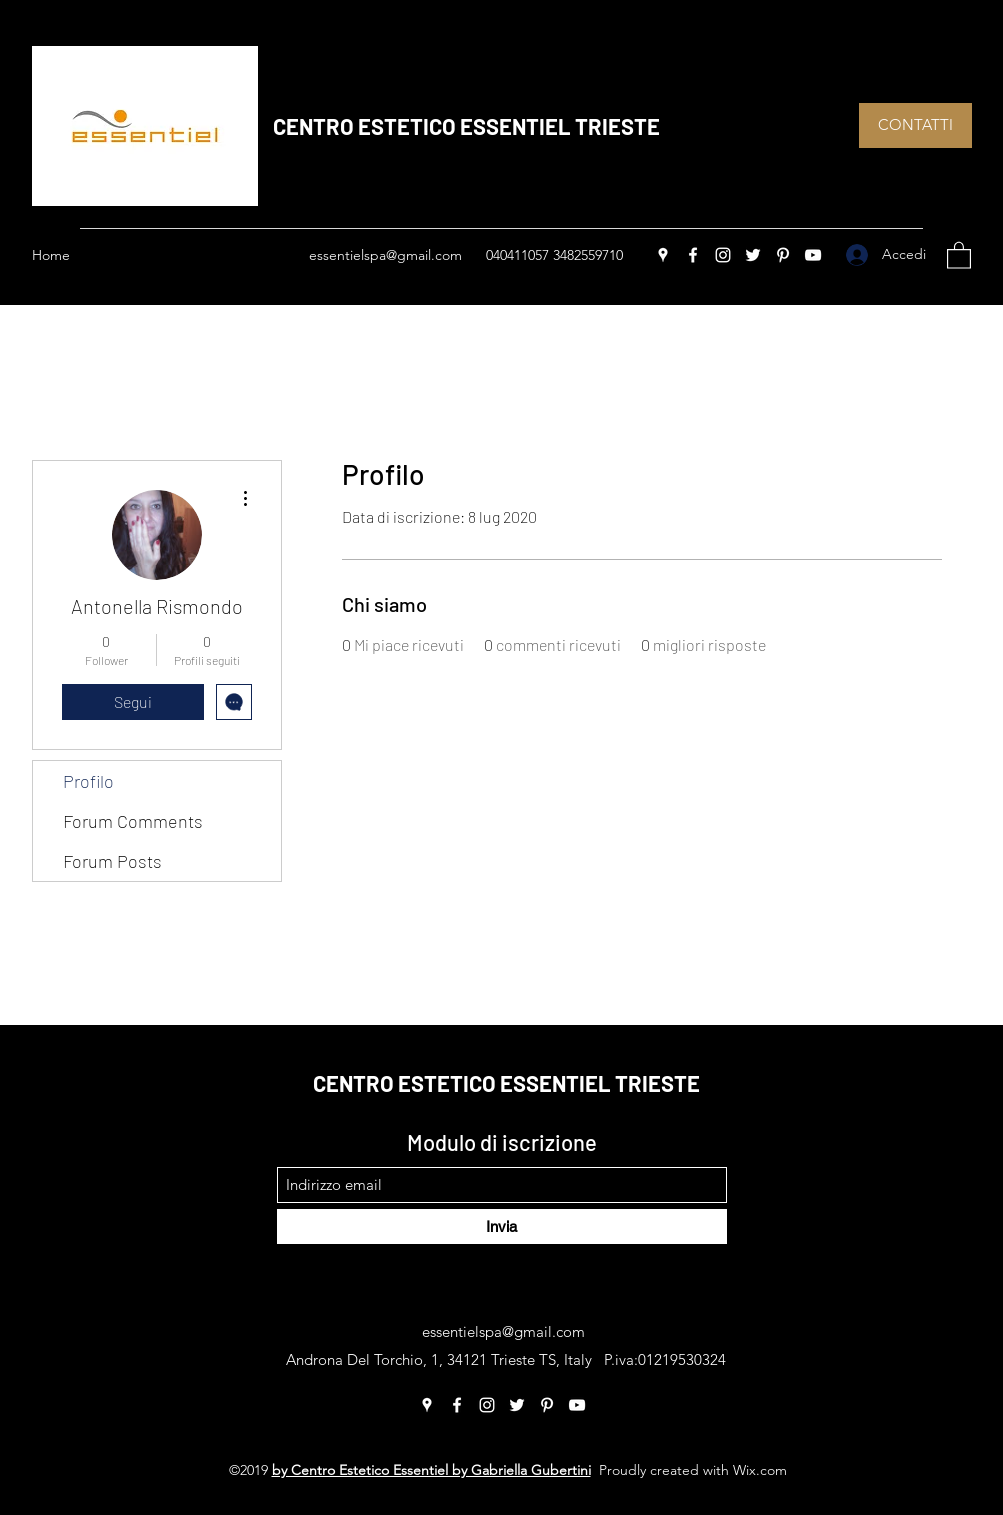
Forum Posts (112, 861)
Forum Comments (133, 821)
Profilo (88, 781)
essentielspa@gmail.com (385, 255)
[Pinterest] (783, 255)
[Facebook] (693, 255)
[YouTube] (813, 255)
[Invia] (502, 1226)
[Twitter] (753, 255)
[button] (959, 254)
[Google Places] (663, 255)
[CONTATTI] (915, 125)
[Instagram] (723, 255)
